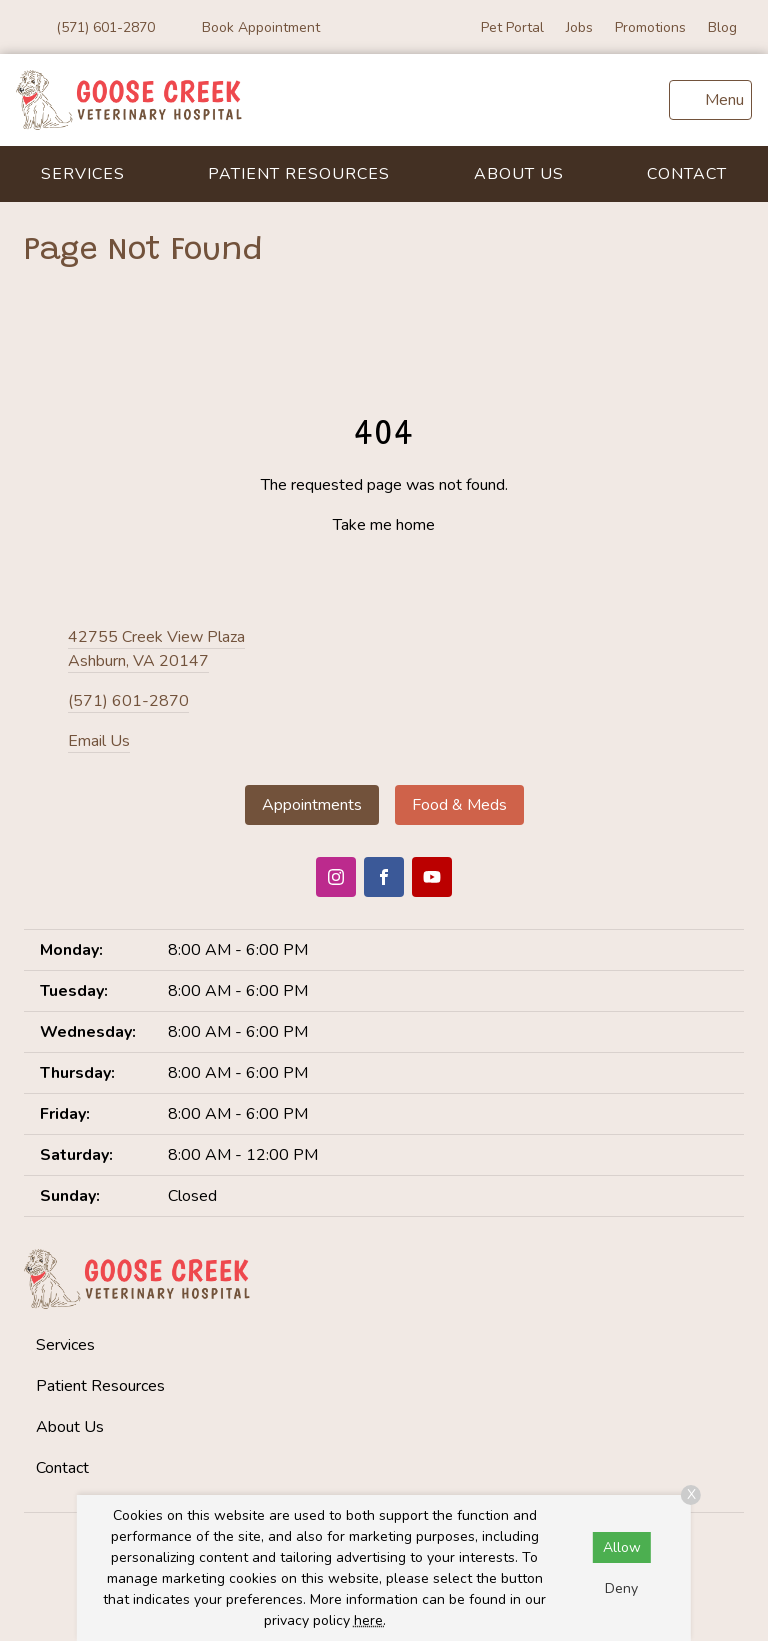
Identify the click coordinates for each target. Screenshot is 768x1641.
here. (370, 1620)
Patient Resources (299, 174)
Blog (722, 27)
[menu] (710, 100)
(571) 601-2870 (128, 701)
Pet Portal (512, 27)
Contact (687, 174)
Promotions (650, 27)
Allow (622, 1547)
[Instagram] (336, 877)
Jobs (579, 27)
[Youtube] (432, 877)
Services (83, 174)
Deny (621, 1588)
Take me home (384, 525)
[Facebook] (384, 877)
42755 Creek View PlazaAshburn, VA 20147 (156, 649)
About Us (519, 174)
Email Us (99, 741)
